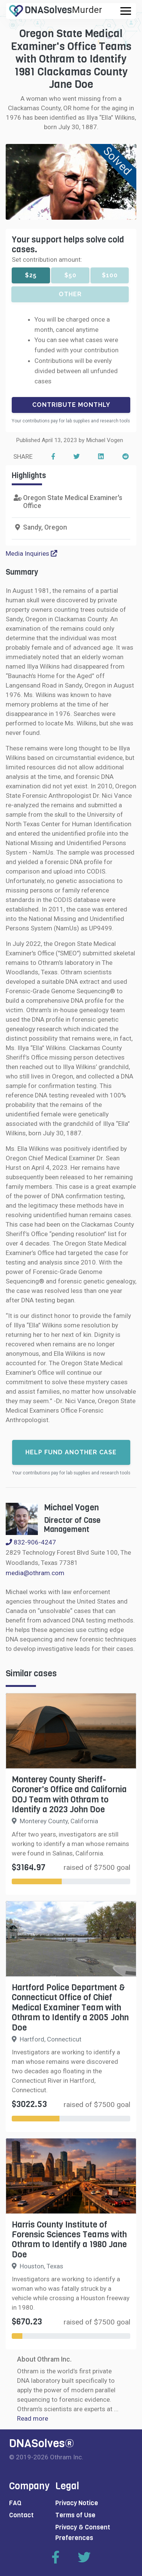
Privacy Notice (76, 2503)
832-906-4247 (31, 1542)
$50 (70, 275)
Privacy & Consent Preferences (82, 2532)
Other (70, 294)
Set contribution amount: (47, 259)
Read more (32, 2418)
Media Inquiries (31, 553)
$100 (110, 275)
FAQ (15, 2503)
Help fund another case (71, 1452)
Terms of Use (75, 2515)
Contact (21, 2515)
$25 (31, 275)
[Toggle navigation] (125, 11)
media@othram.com (35, 1573)
